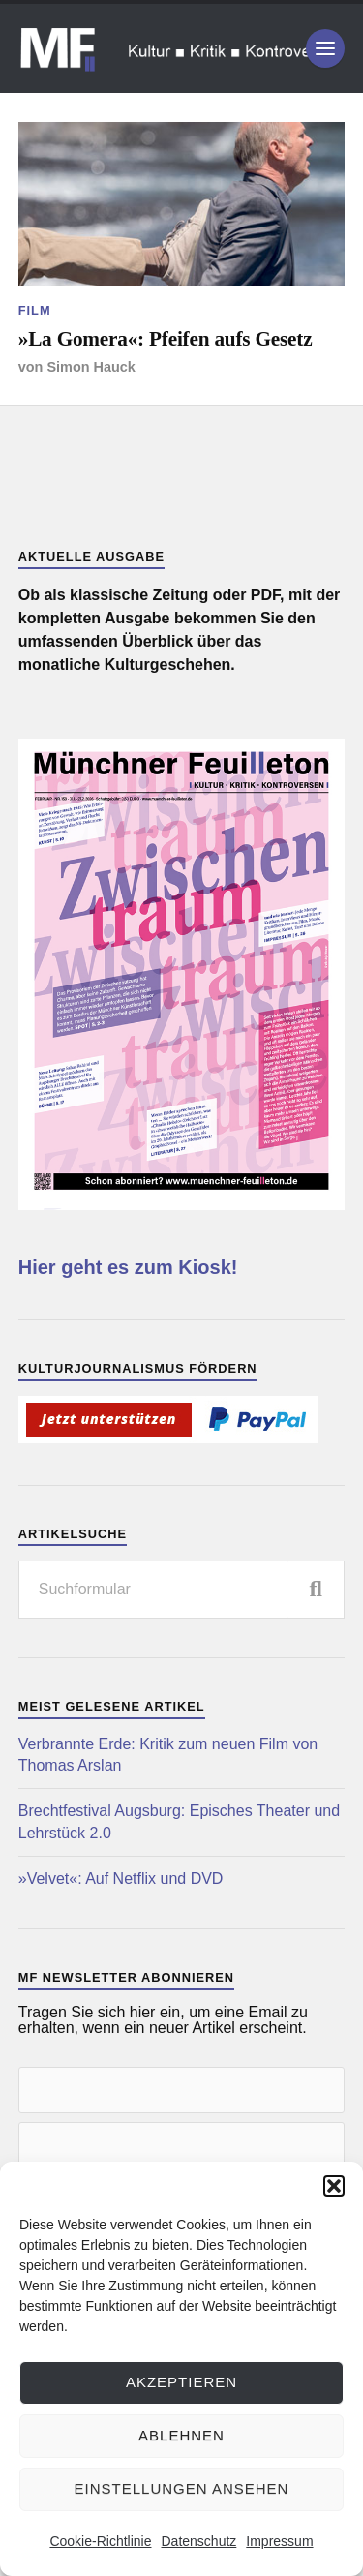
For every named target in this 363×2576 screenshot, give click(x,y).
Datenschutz (198, 2541)
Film (34, 310)
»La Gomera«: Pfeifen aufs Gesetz (165, 338)
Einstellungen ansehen (182, 2488)
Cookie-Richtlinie (100, 2541)
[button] (334, 2186)
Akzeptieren (181, 2382)
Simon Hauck (90, 367)
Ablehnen (181, 2435)
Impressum (279, 2541)
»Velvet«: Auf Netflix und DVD (121, 1878)
